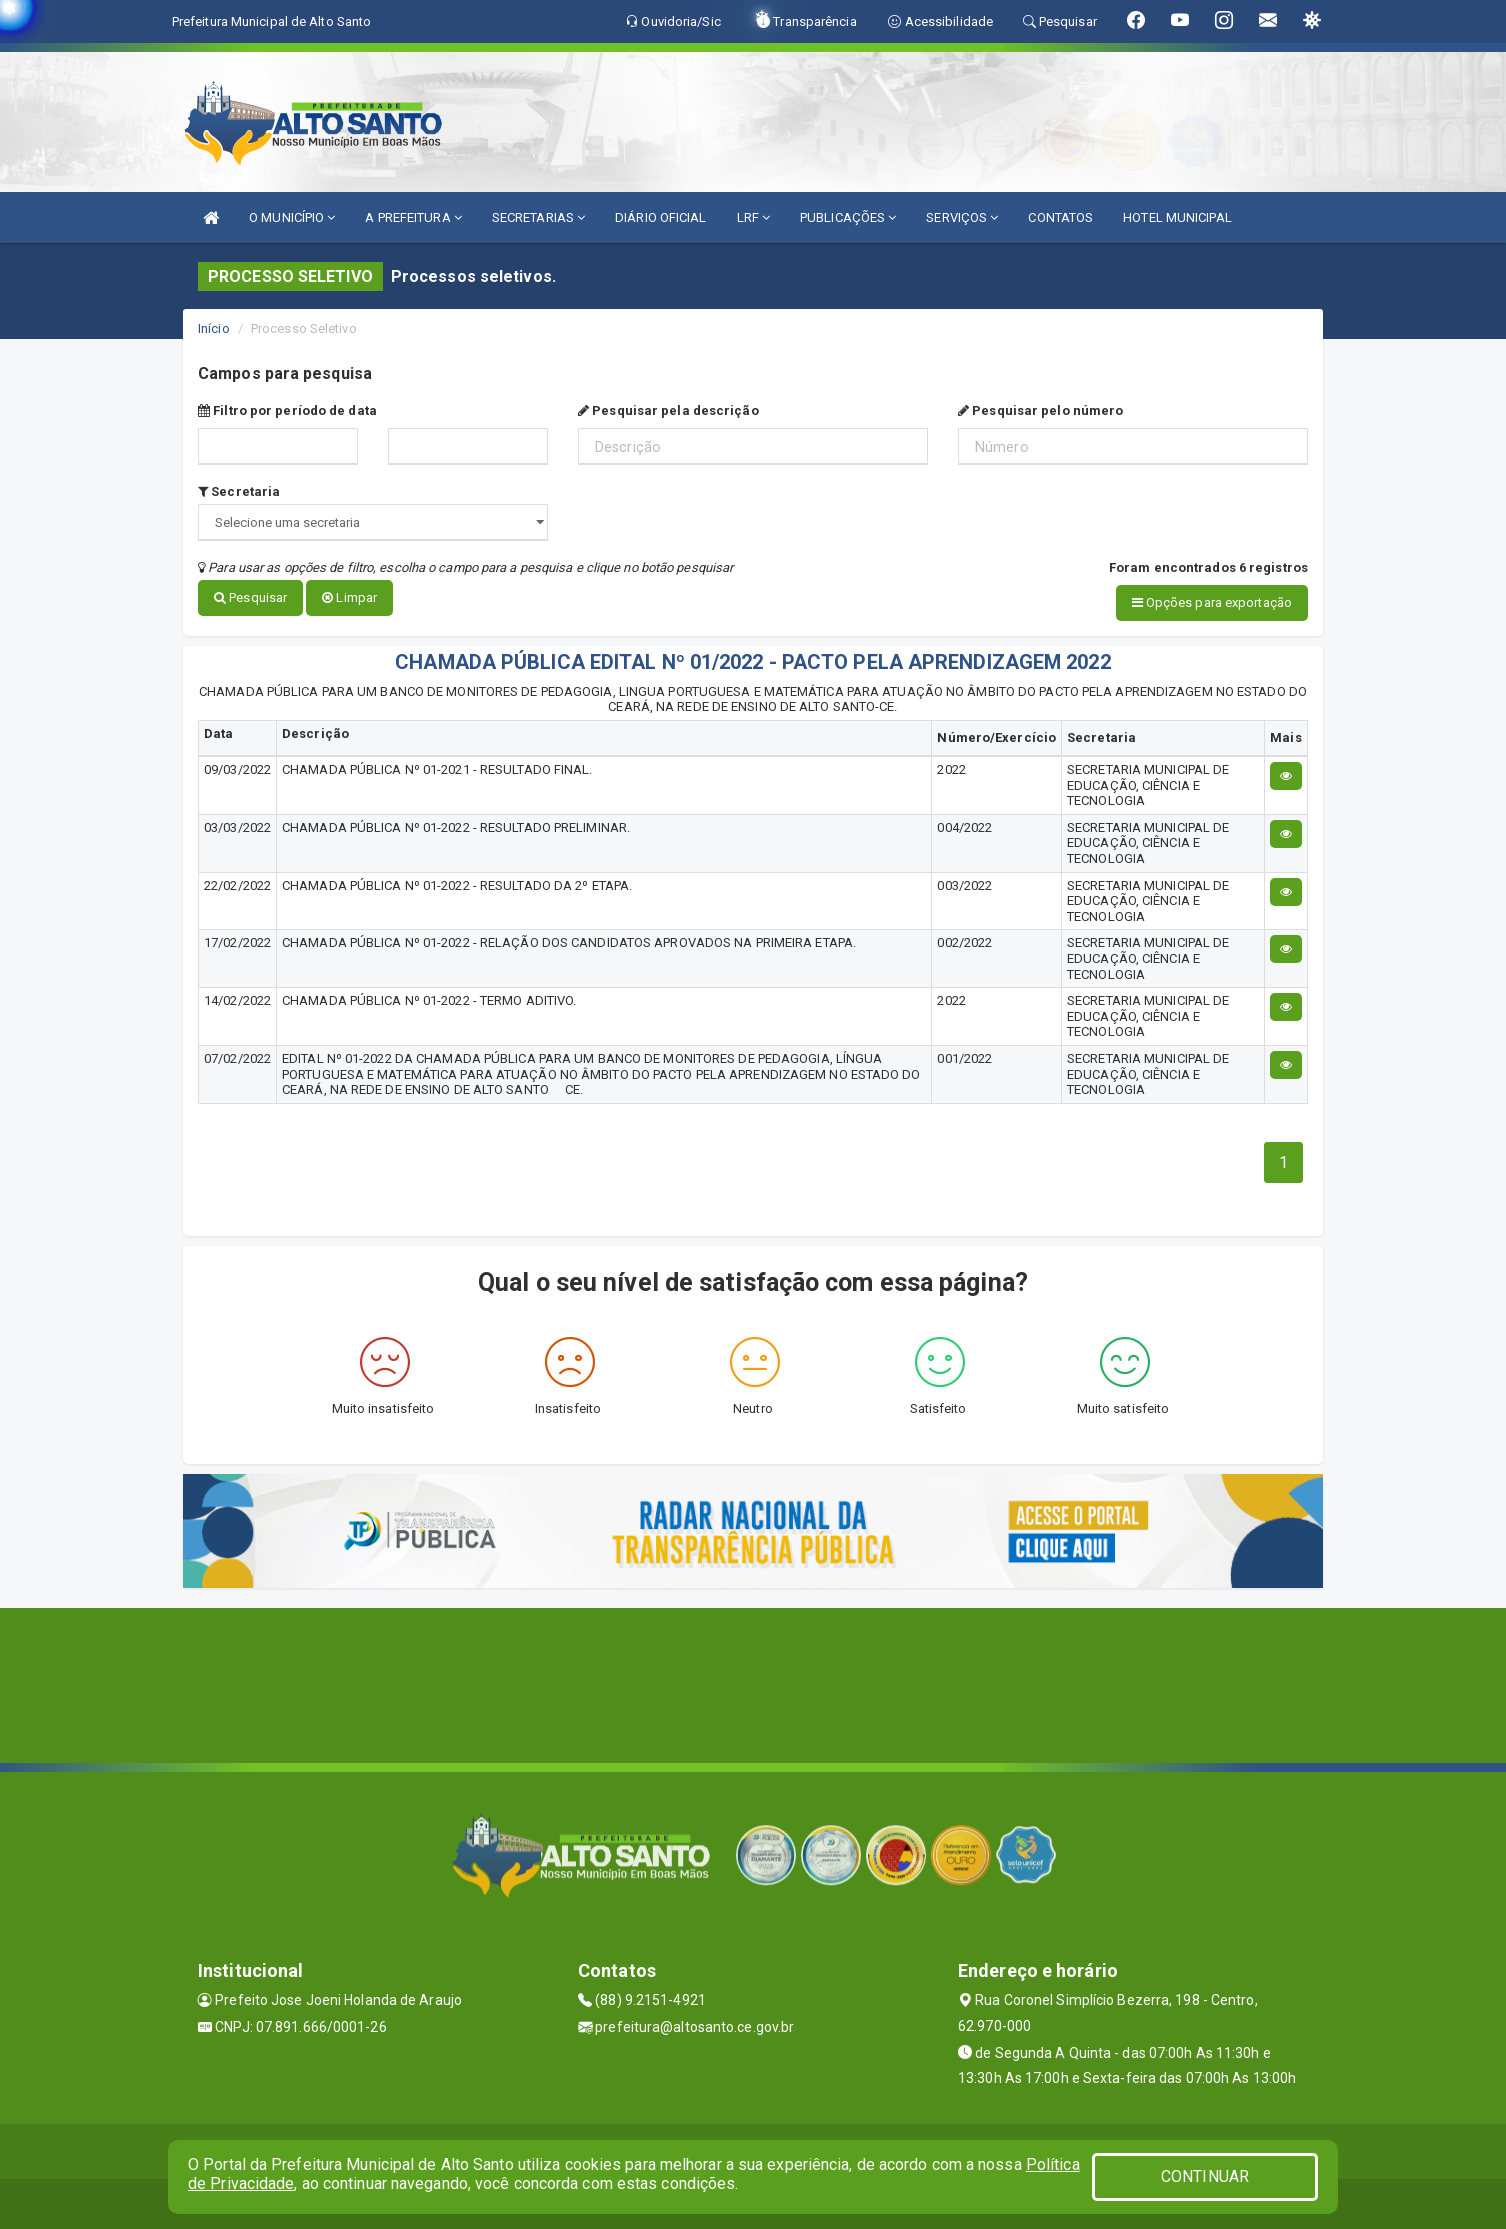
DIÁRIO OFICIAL (660, 217)
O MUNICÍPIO (292, 217)
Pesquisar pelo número (1040, 410)
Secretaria (239, 491)
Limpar (349, 597)
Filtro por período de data (287, 410)
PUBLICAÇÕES (848, 217)
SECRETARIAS (538, 217)
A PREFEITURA (413, 217)
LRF (754, 217)
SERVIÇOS (962, 217)
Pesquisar (250, 597)
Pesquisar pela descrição (668, 410)
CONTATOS (1060, 217)
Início (214, 328)
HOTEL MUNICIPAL (1177, 217)
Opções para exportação (1212, 602)
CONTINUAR (1205, 2176)
